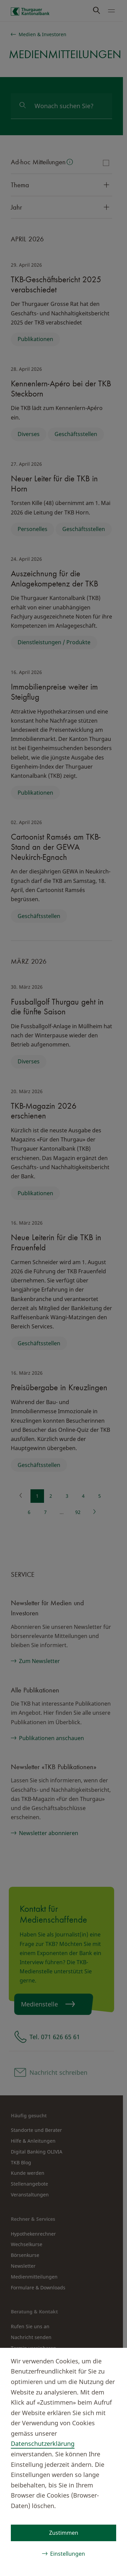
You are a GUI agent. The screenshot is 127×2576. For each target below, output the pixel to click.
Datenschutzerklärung (43, 2443)
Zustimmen (63, 2532)
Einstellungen (67, 2553)
